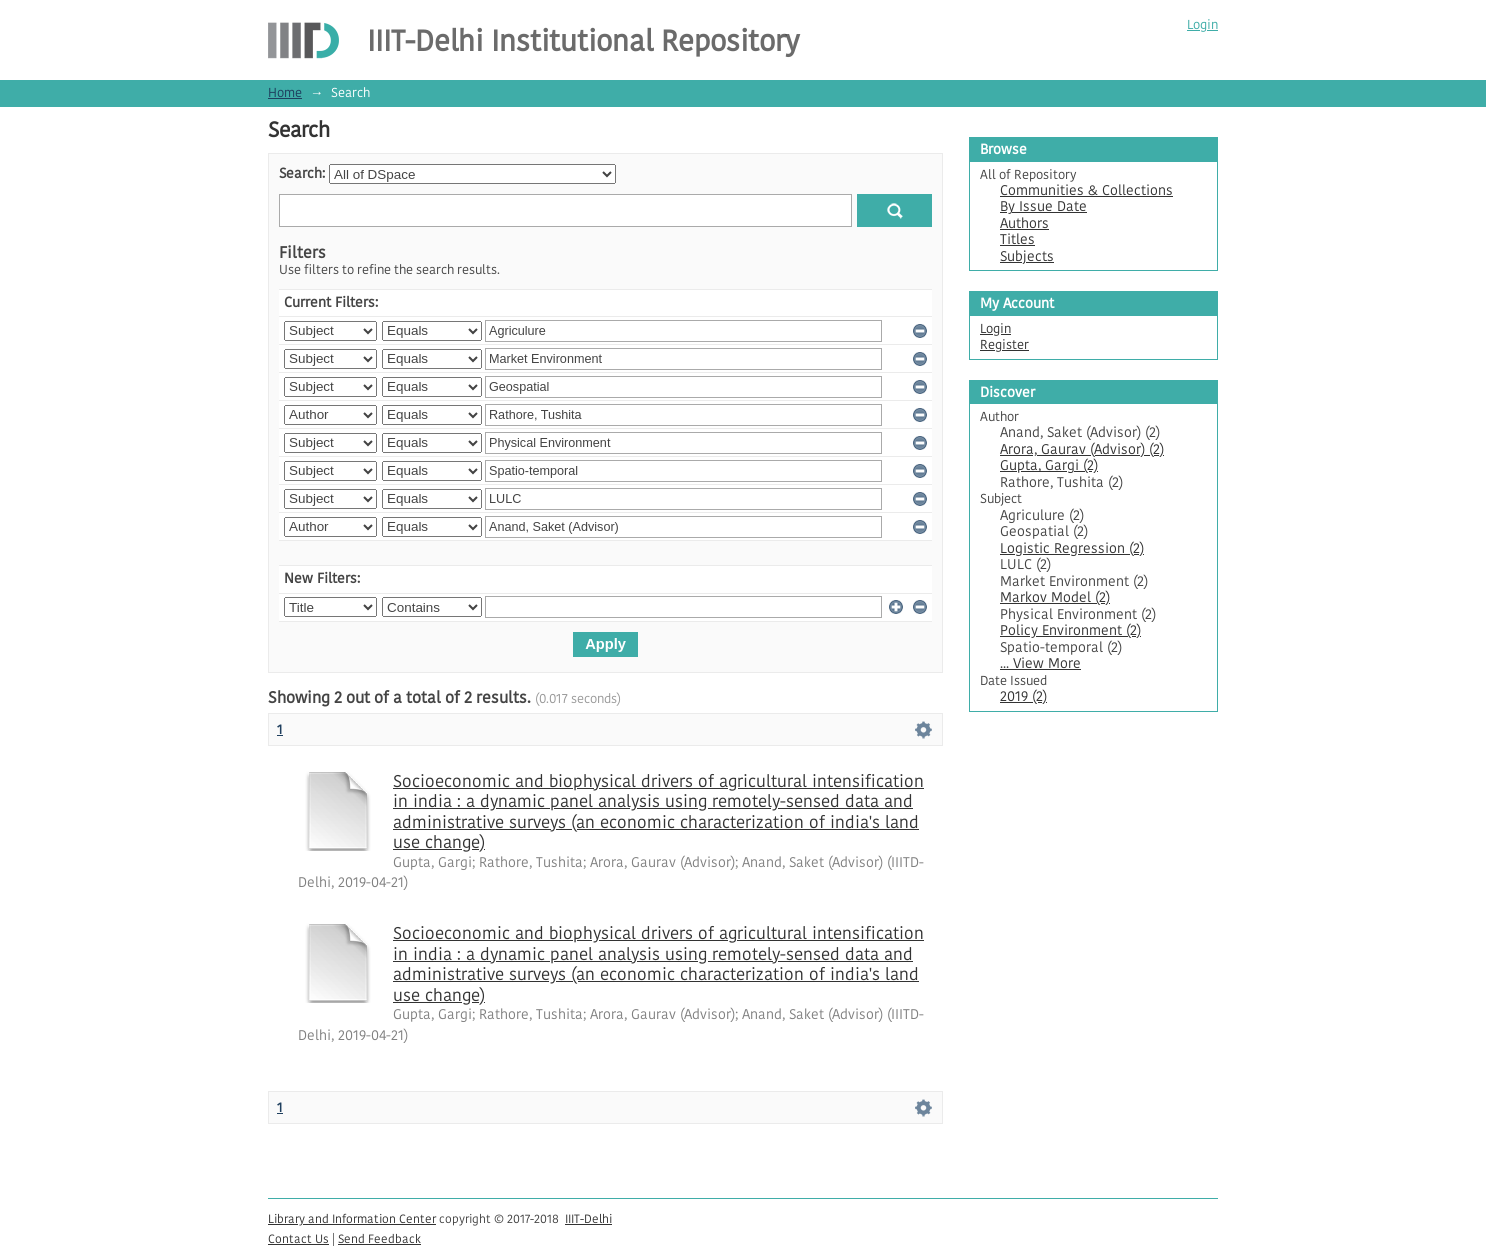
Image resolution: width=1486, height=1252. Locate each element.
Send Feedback (379, 1238)
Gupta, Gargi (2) (1049, 465)
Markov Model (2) (1055, 597)
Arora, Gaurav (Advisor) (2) (1082, 449)
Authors (1024, 223)
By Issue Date (1043, 206)
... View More (1040, 663)
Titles (1017, 239)
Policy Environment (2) (1070, 630)
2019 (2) (1023, 696)
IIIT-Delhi (588, 1218)
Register (1004, 344)
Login (1202, 24)
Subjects (1027, 256)
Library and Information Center (352, 1218)
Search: (302, 173)
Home (285, 92)
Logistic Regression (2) (1072, 548)
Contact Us (298, 1238)
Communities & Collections (1086, 190)
